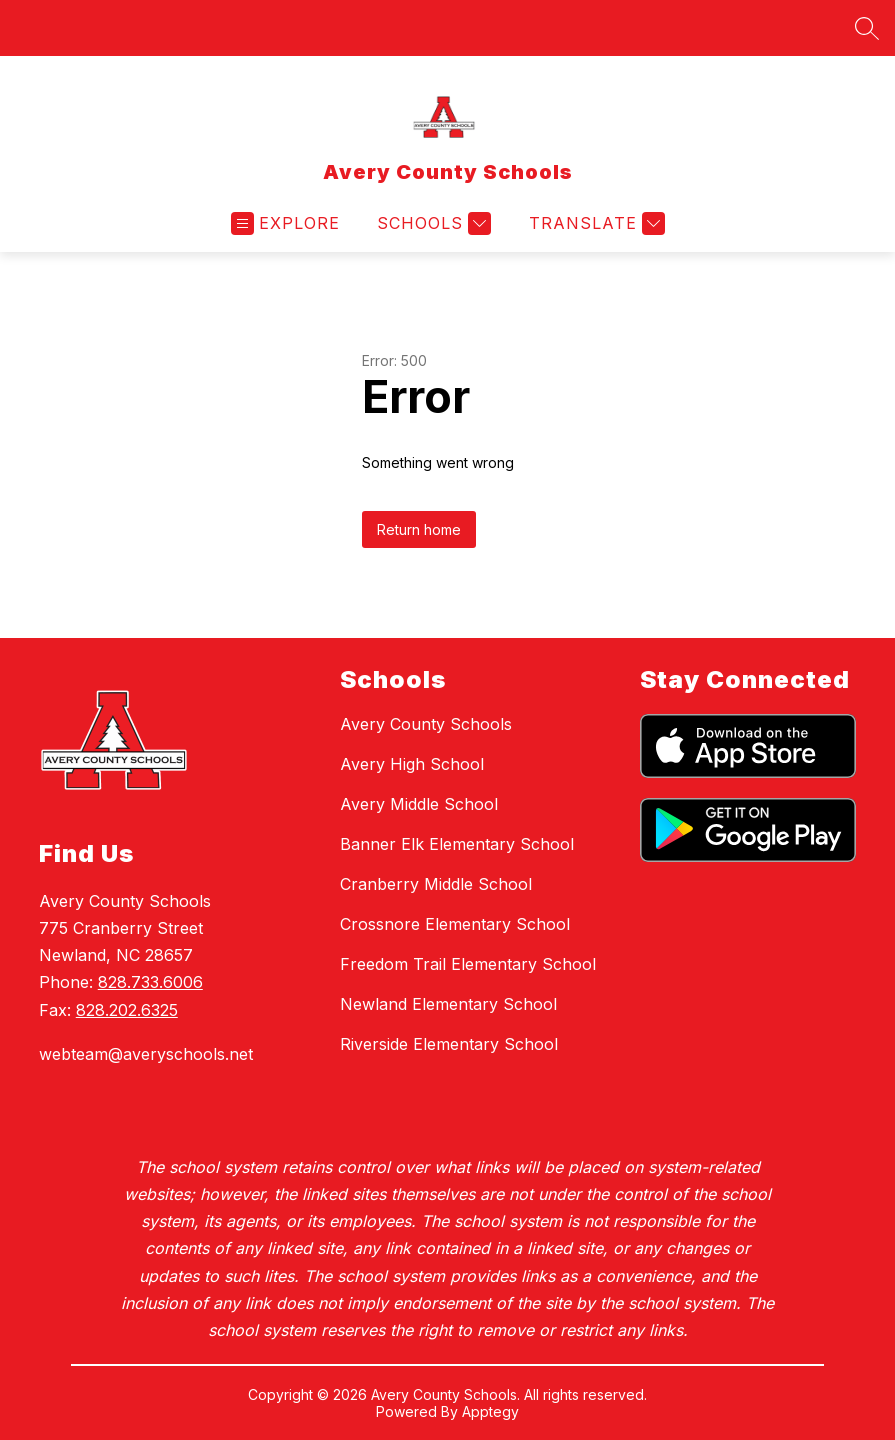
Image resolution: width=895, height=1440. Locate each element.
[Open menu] (285, 223)
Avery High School (412, 764)
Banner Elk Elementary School (457, 844)
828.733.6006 (150, 982)
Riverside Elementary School (449, 1044)
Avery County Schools (426, 724)
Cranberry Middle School (436, 884)
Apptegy (490, 1411)
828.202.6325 (127, 1010)
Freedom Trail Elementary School (468, 964)
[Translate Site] (594, 223)
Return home (419, 529)
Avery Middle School (419, 804)
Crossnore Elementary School (455, 924)
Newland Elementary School (448, 1004)
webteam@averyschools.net (146, 1054)
